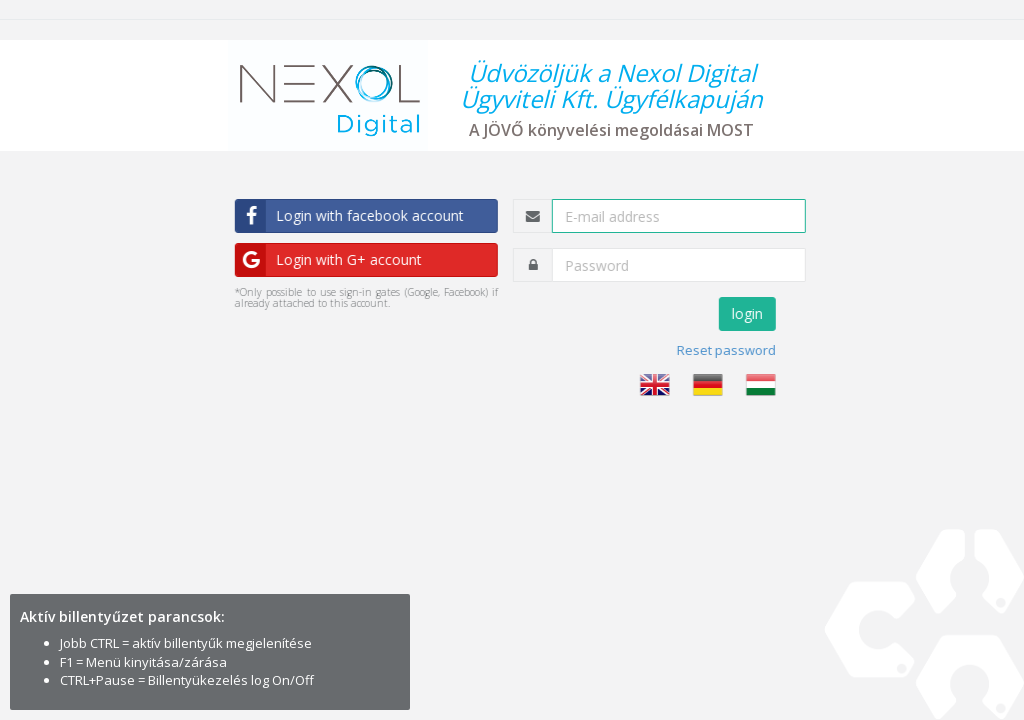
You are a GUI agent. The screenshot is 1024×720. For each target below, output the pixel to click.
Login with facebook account (353, 216)
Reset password (728, 350)
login (749, 313)
